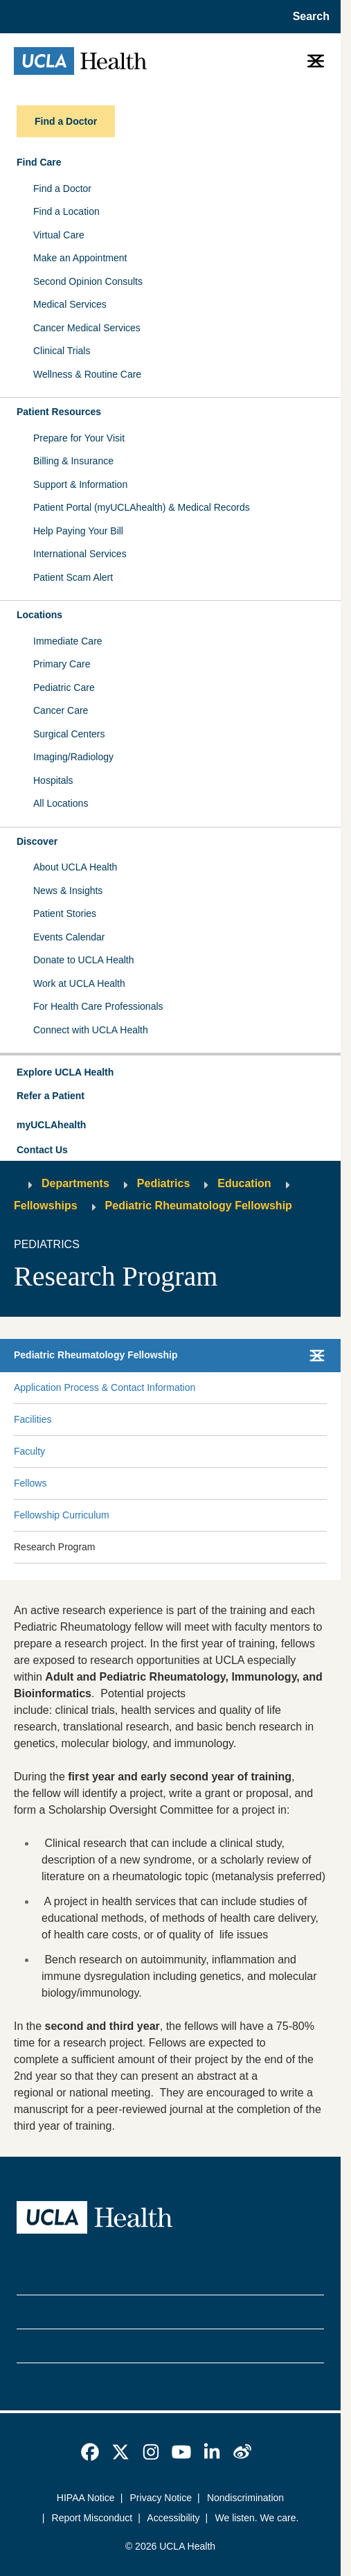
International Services (80, 553)
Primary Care (61, 663)
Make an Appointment (80, 257)
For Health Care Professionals (98, 1006)
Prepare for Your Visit (79, 438)
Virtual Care (58, 234)
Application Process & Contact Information (104, 1387)
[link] (90, 2452)
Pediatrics (163, 1183)
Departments (75, 1183)
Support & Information (80, 484)
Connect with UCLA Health (90, 1029)
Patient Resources (59, 411)
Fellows (30, 1483)
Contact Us (42, 1149)
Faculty (29, 1451)
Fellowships (46, 1205)
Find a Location (66, 211)
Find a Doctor (62, 188)
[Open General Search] (307, 16)
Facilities (32, 1419)
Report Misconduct (92, 2517)
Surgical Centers (69, 733)
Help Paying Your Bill (78, 530)
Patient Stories (64, 913)
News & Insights (67, 890)
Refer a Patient (50, 1095)
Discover (37, 841)
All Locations (60, 803)
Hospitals (53, 780)
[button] (170, 1073)
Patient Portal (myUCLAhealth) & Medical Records (141, 507)
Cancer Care (60, 710)
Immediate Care (67, 641)
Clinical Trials (61, 350)
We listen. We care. (257, 2517)
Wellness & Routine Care (87, 374)
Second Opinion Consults (88, 281)
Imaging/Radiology (73, 756)
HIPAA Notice (86, 2497)
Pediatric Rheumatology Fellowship (198, 1205)
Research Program (55, 1546)
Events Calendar (69, 937)
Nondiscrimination (245, 2497)
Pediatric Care (64, 687)
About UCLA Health (75, 867)
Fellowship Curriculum (61, 1515)
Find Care (39, 162)
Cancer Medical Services (87, 327)
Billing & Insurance (73, 460)
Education (244, 1183)
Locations (39, 614)
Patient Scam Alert (73, 577)
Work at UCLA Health (79, 983)
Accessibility (173, 2517)
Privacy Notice (161, 2497)
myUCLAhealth (51, 1124)
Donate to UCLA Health (83, 959)
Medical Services (70, 304)
